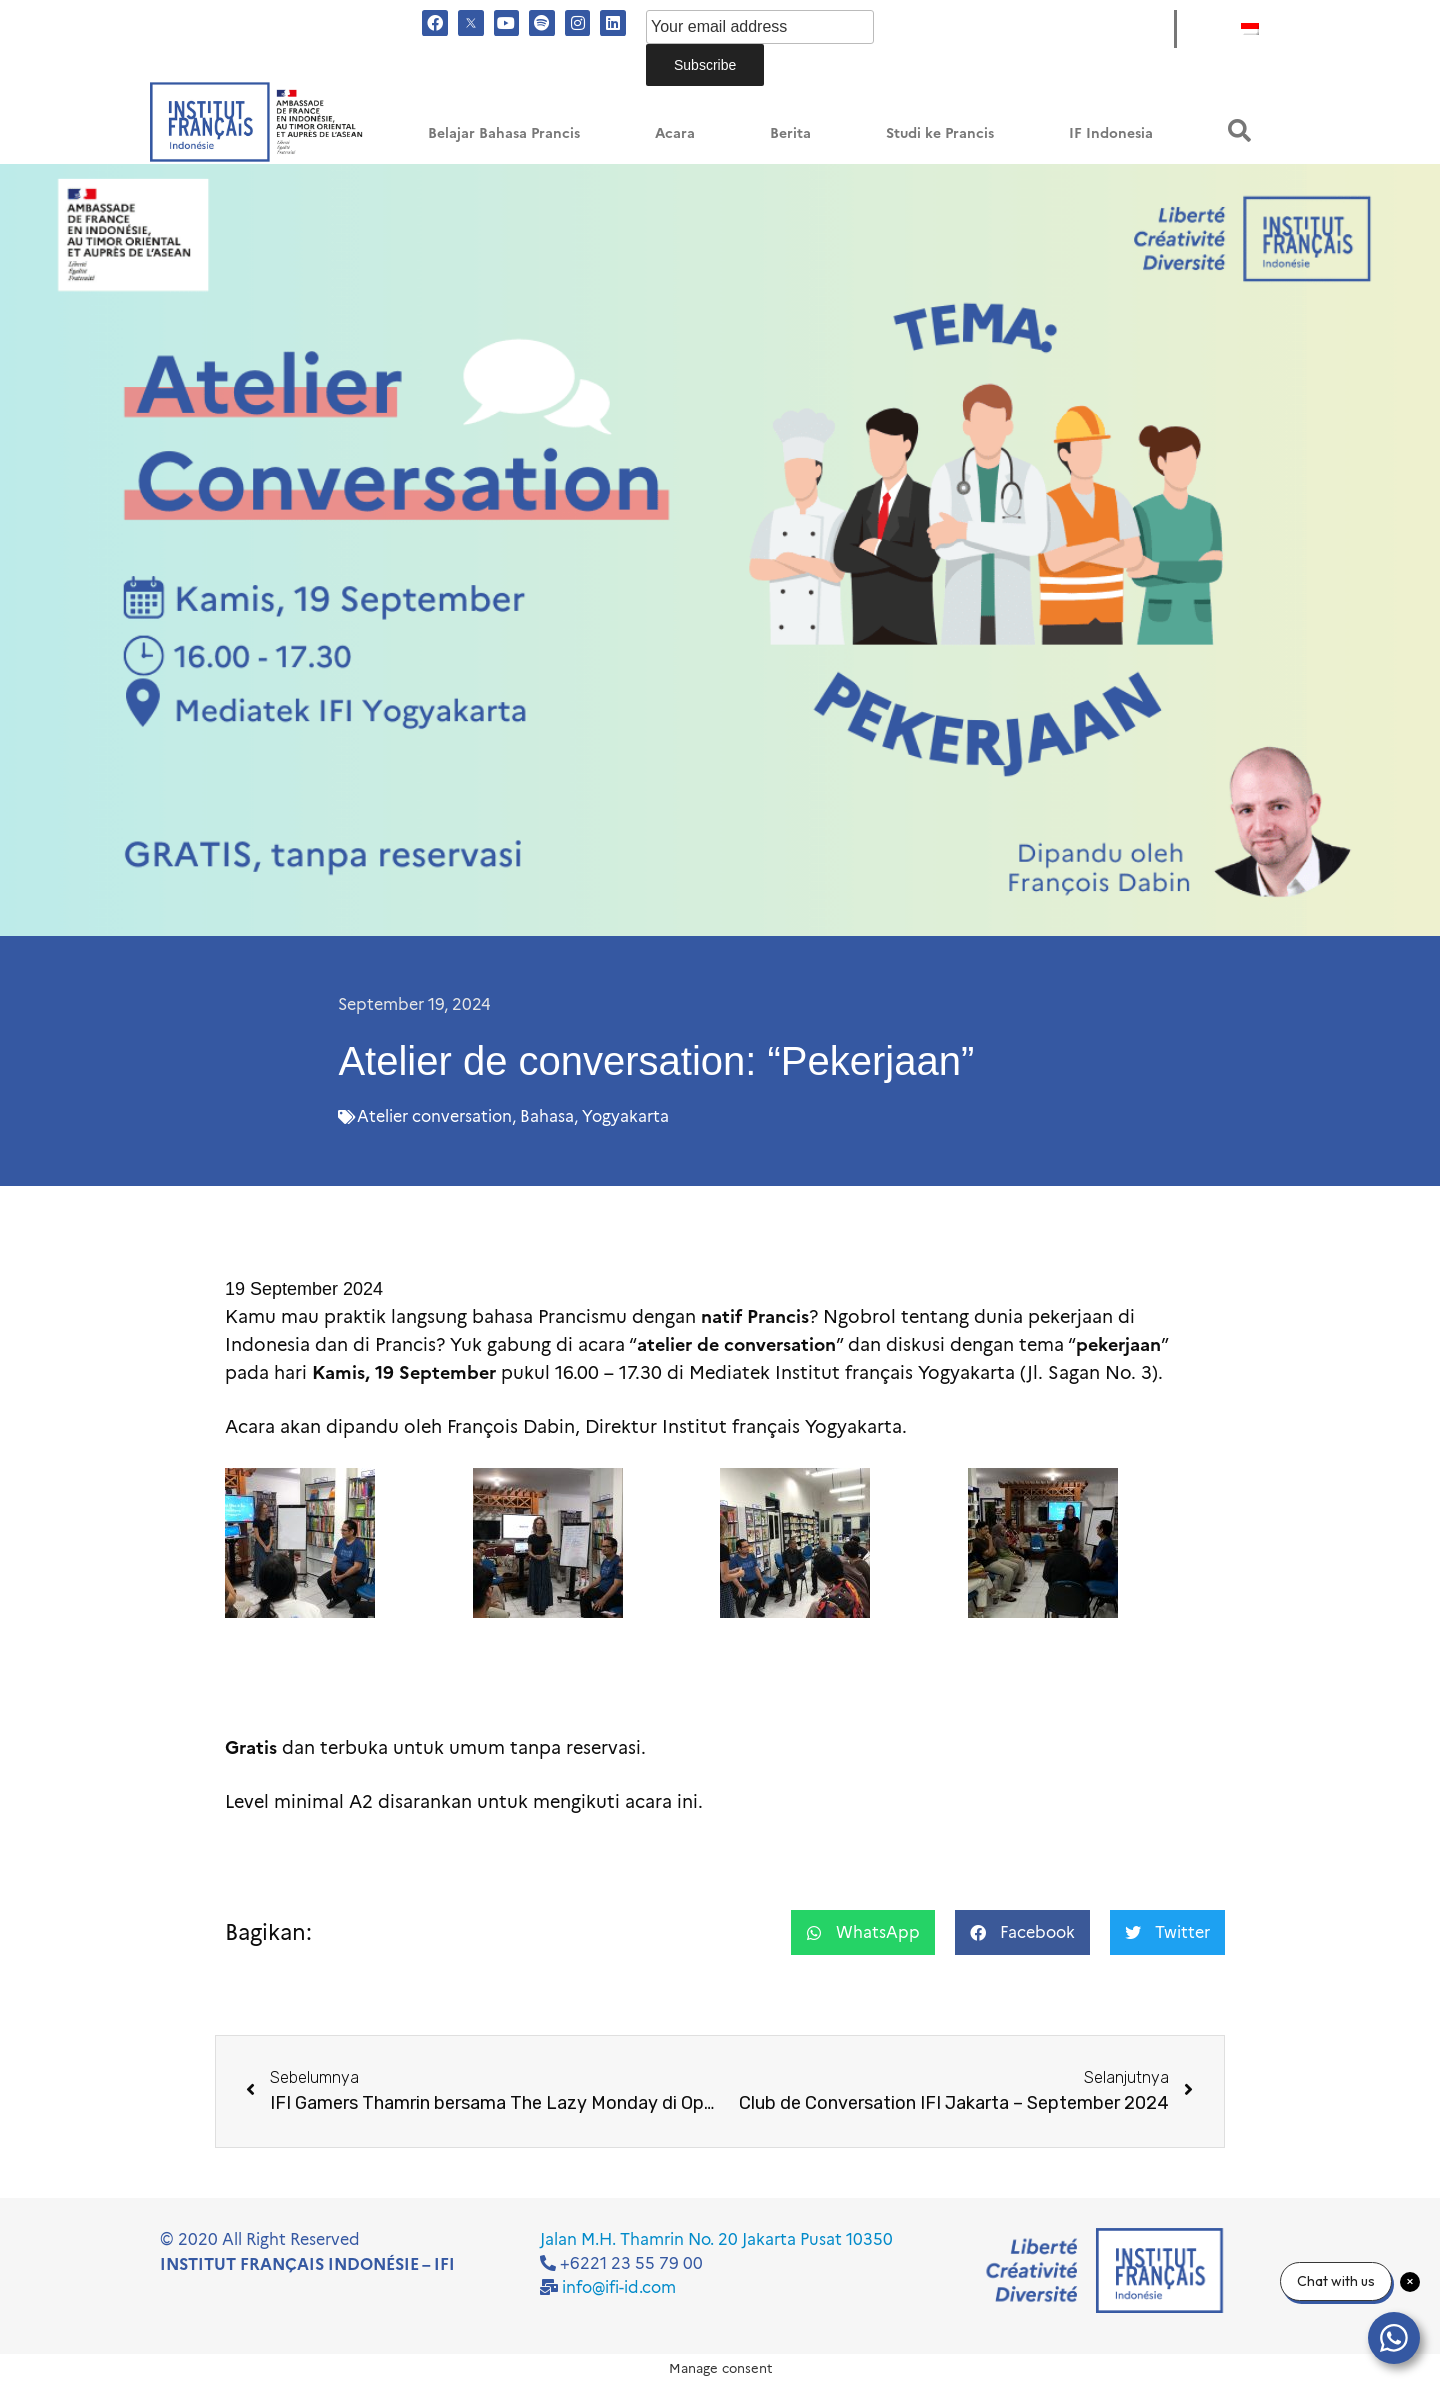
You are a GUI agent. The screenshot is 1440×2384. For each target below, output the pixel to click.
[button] (1239, 130)
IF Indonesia (1111, 133)
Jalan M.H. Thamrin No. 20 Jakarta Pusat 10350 (716, 2239)
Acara (675, 133)
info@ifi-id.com (619, 2287)
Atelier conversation (434, 1116)
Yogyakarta (625, 1116)
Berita (790, 133)
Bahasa (547, 1116)
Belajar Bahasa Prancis (504, 133)
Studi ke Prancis (940, 133)
